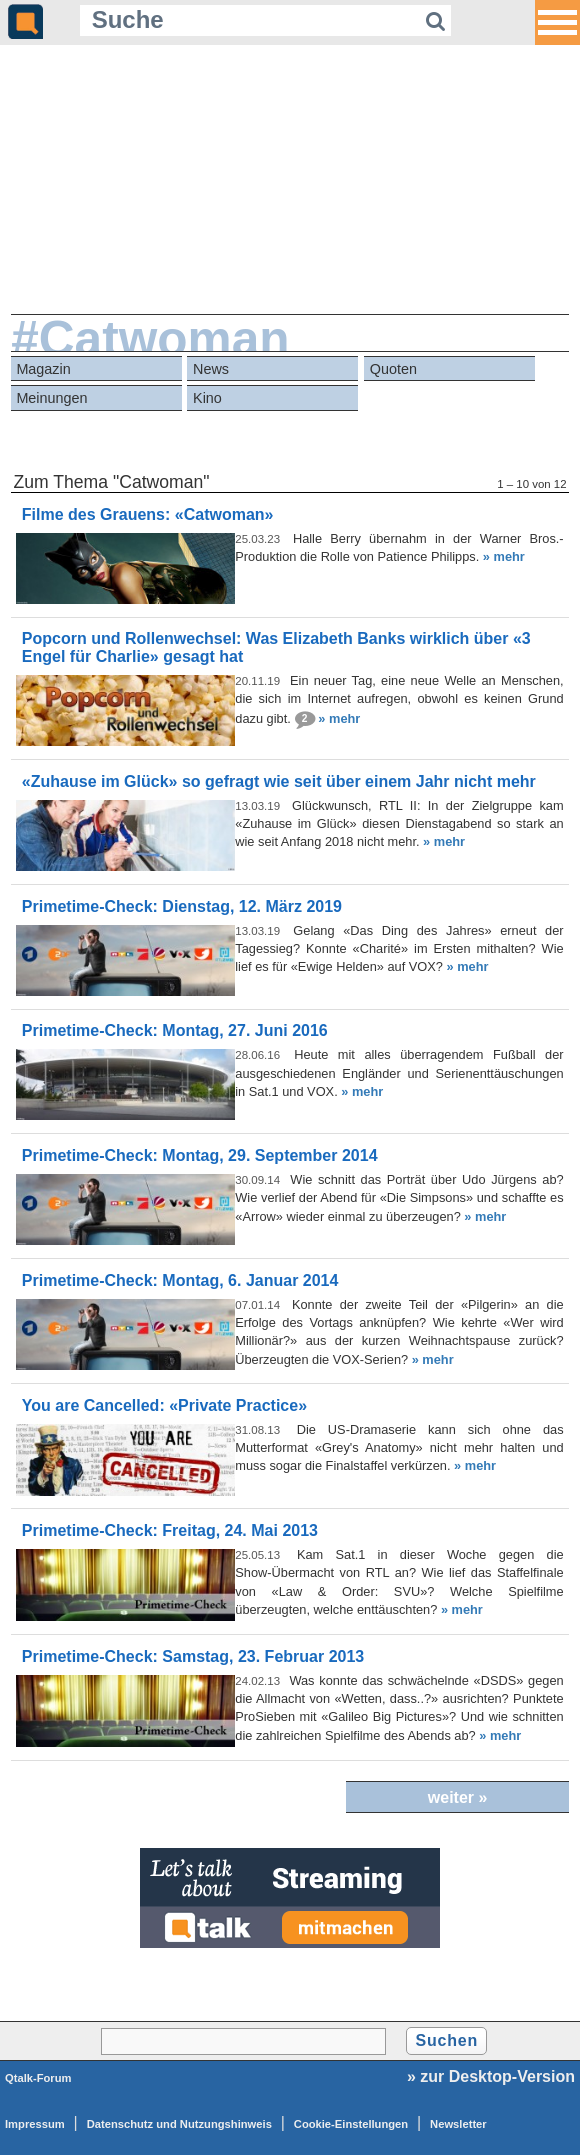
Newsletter (458, 2124)
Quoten (393, 369)
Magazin (43, 369)
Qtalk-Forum (38, 2078)
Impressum (35, 2124)
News (211, 369)
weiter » (458, 1797)
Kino (207, 398)
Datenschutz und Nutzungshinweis (179, 2124)
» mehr (504, 556)
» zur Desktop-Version (491, 2076)
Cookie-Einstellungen (351, 2124)
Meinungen (51, 398)
